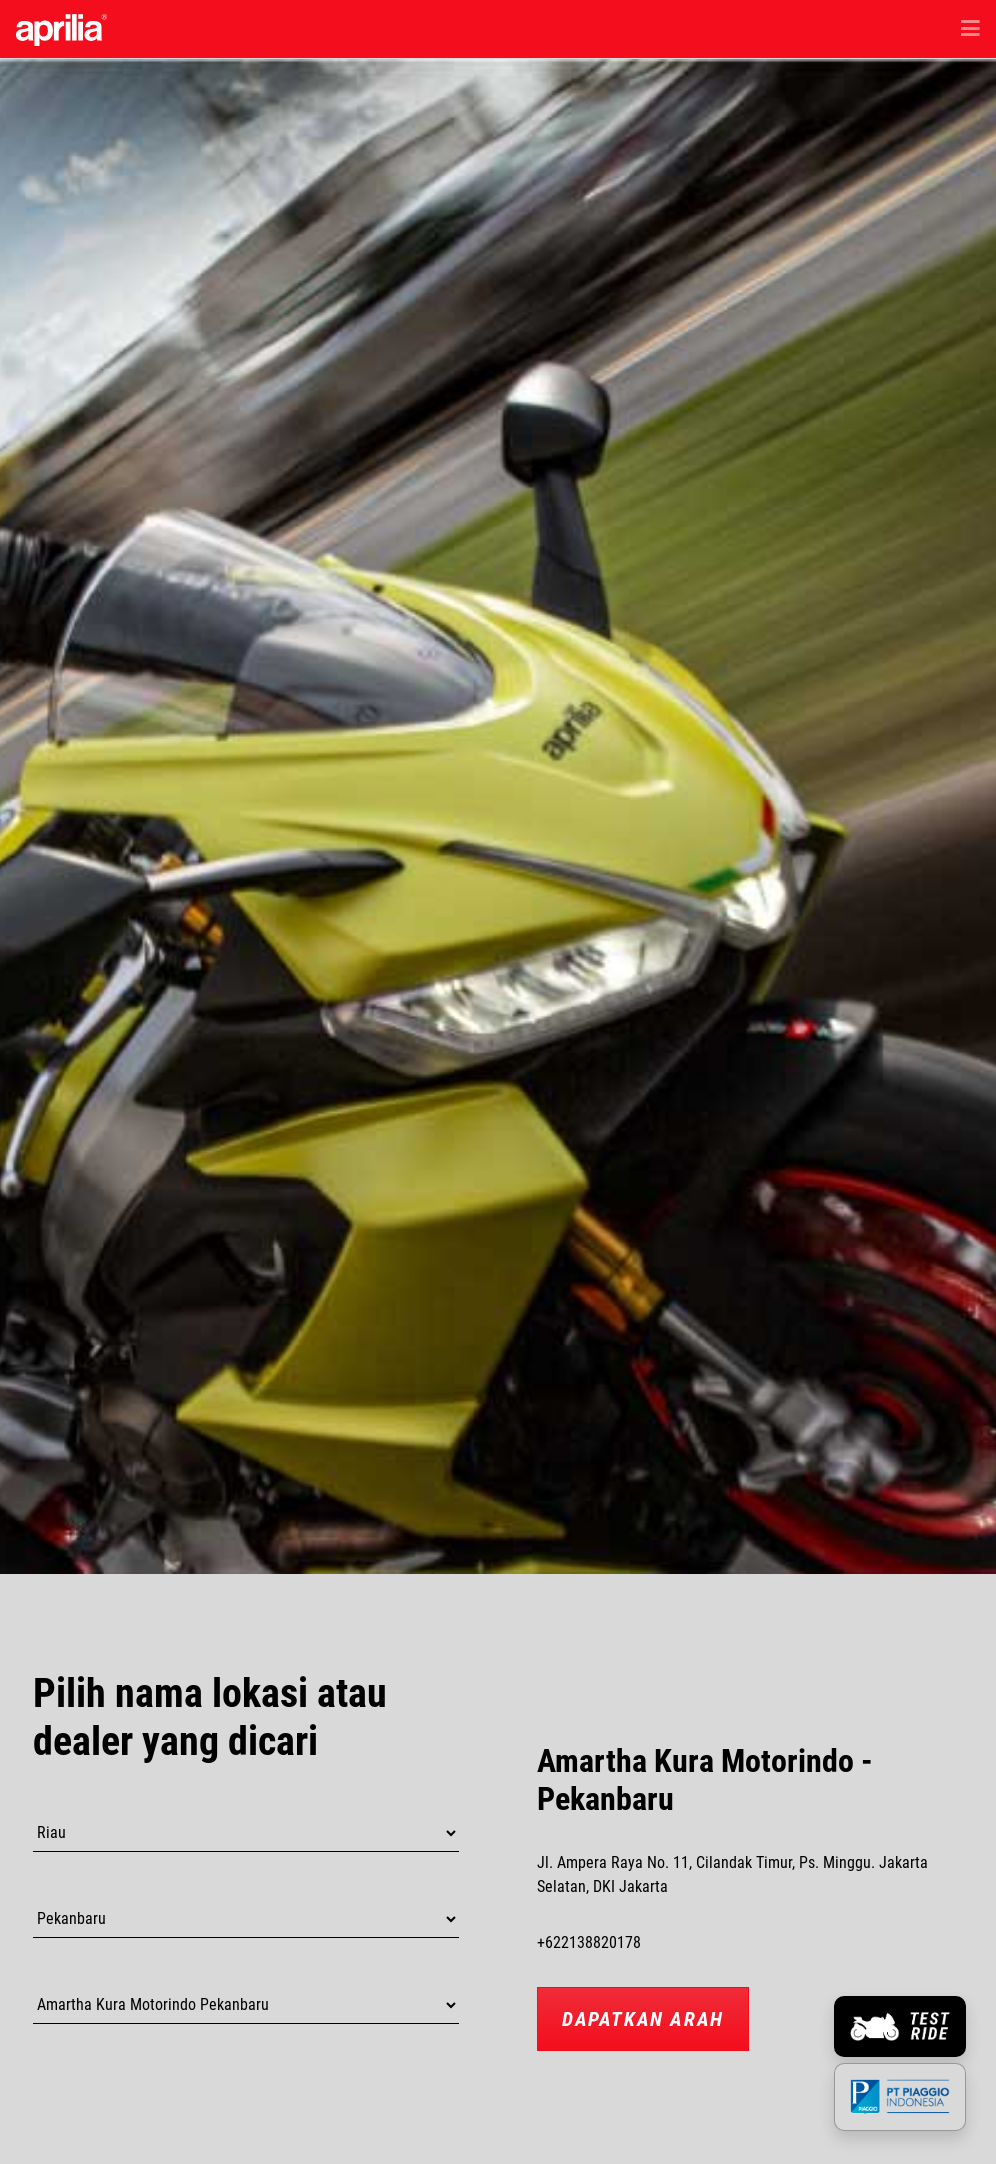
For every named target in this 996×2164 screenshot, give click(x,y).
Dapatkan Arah (643, 2019)
